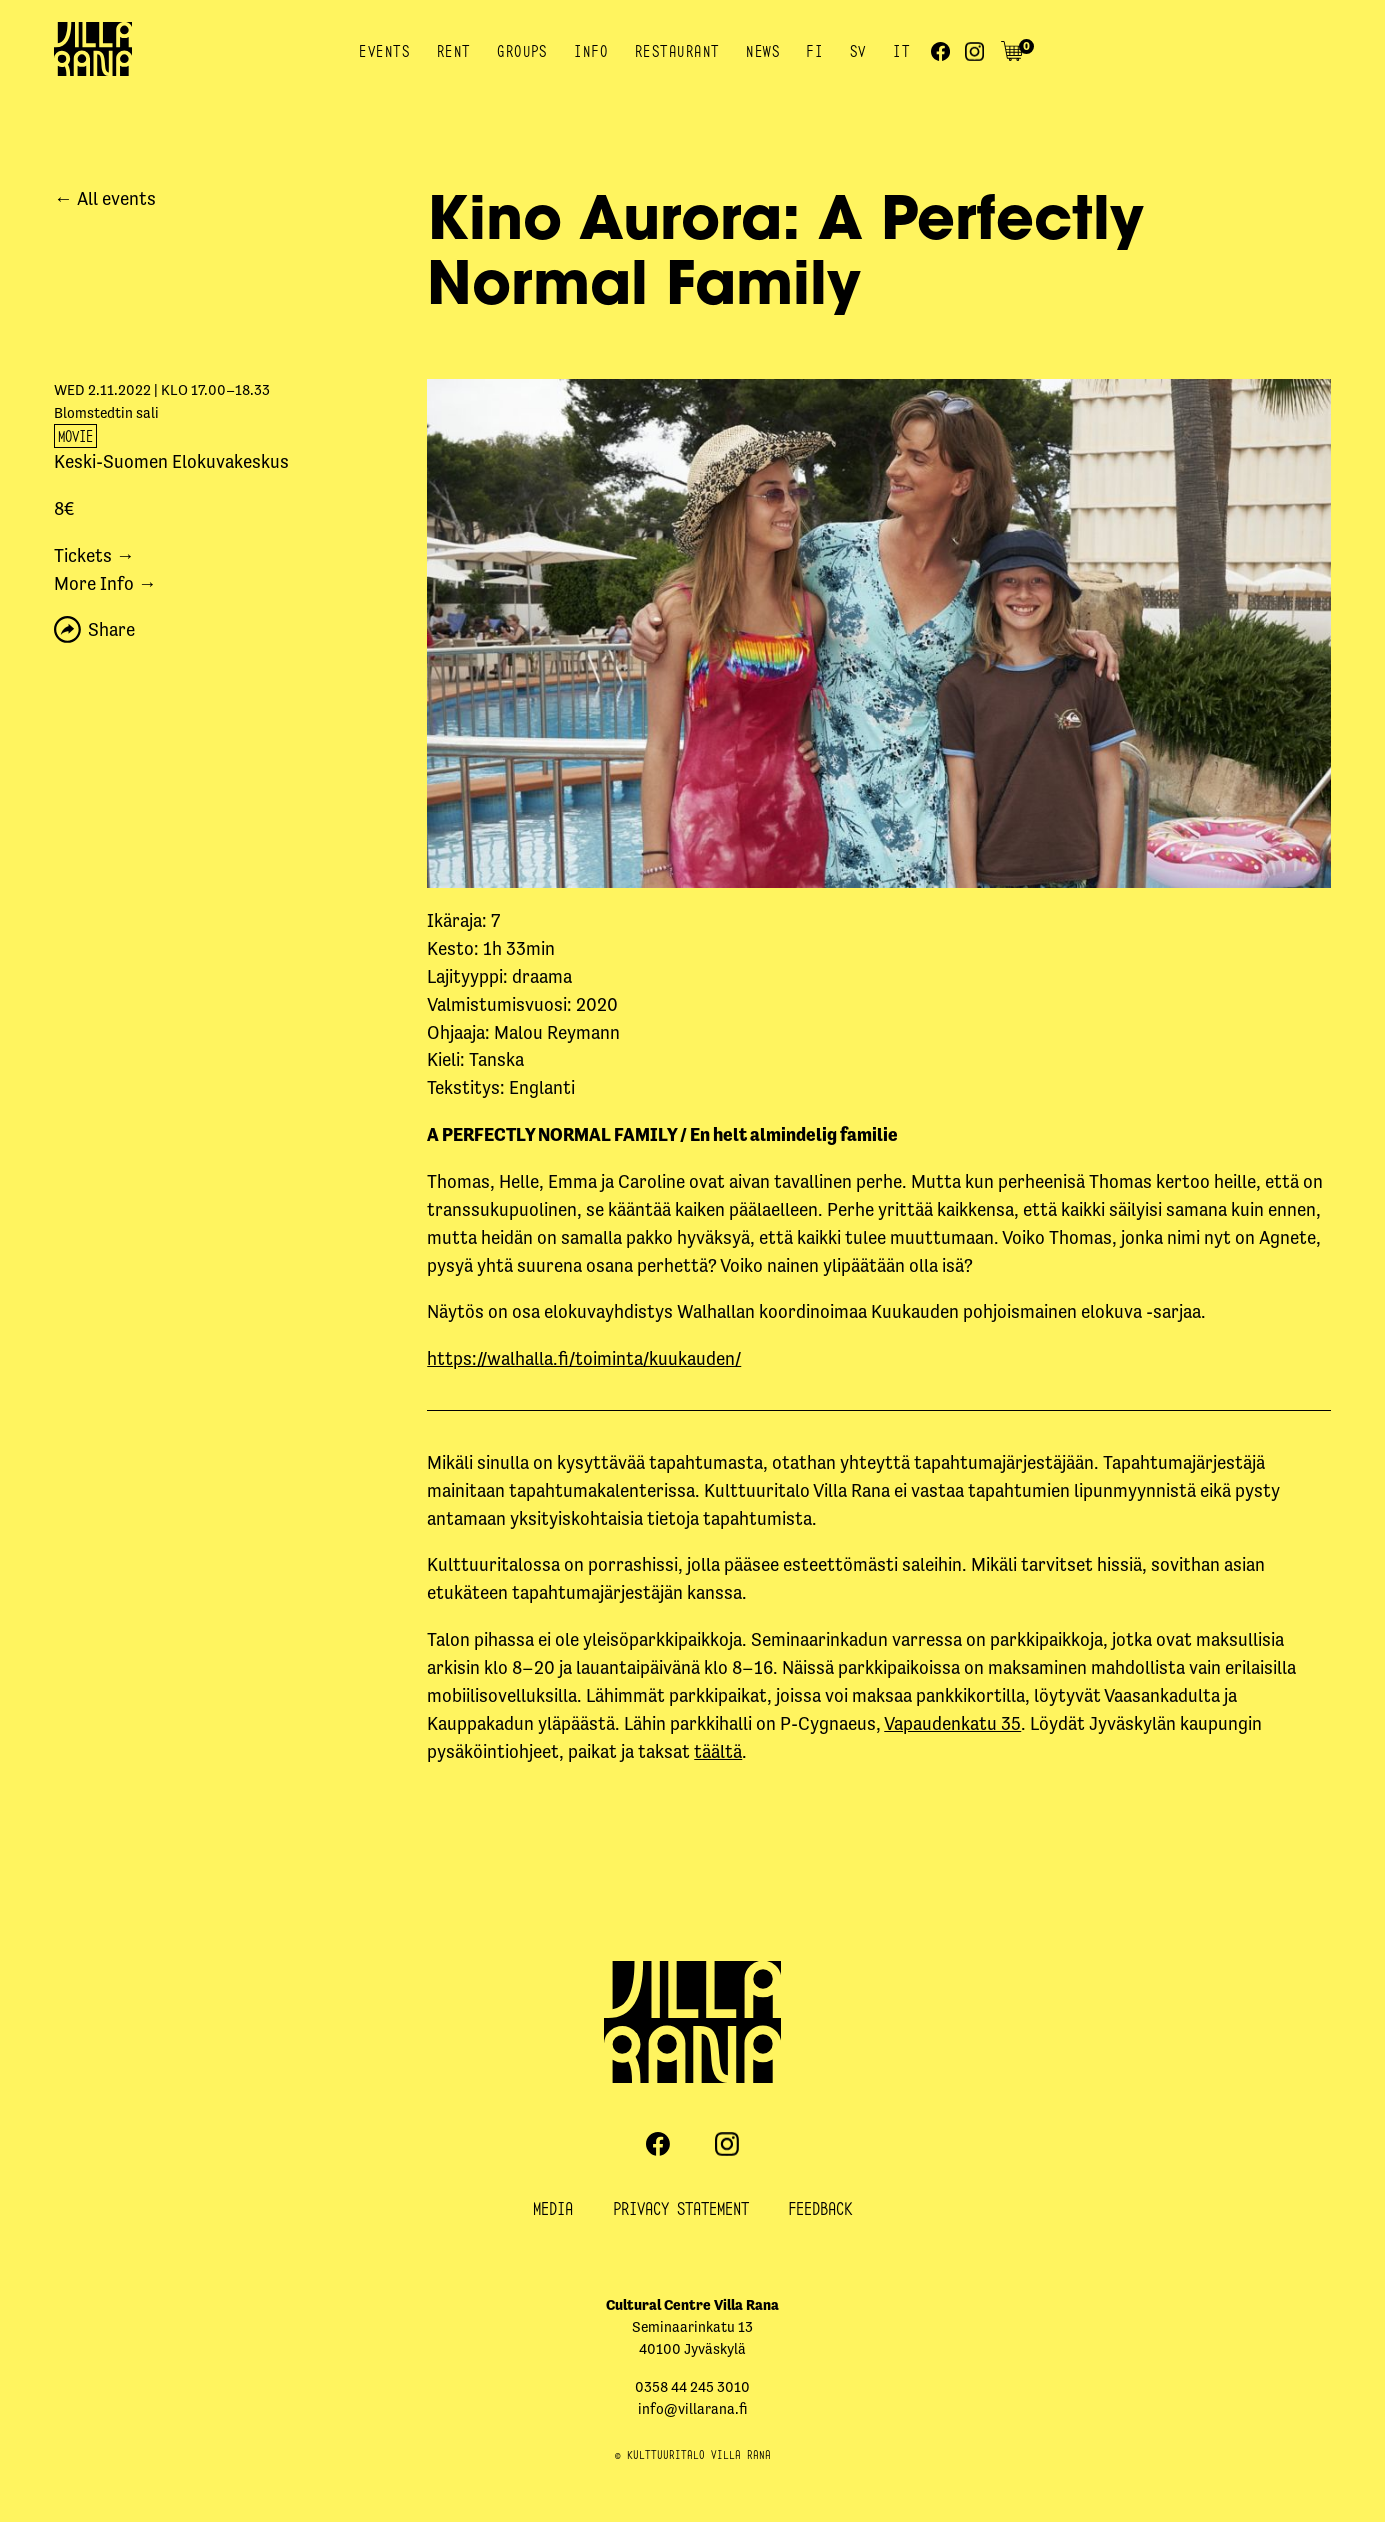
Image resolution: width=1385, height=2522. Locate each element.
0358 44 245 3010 (692, 2387)
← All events (105, 198)
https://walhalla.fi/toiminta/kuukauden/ (584, 1358)
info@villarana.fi (692, 2409)
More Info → (105, 583)
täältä (718, 1751)
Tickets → (94, 555)
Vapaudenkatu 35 (952, 1723)
